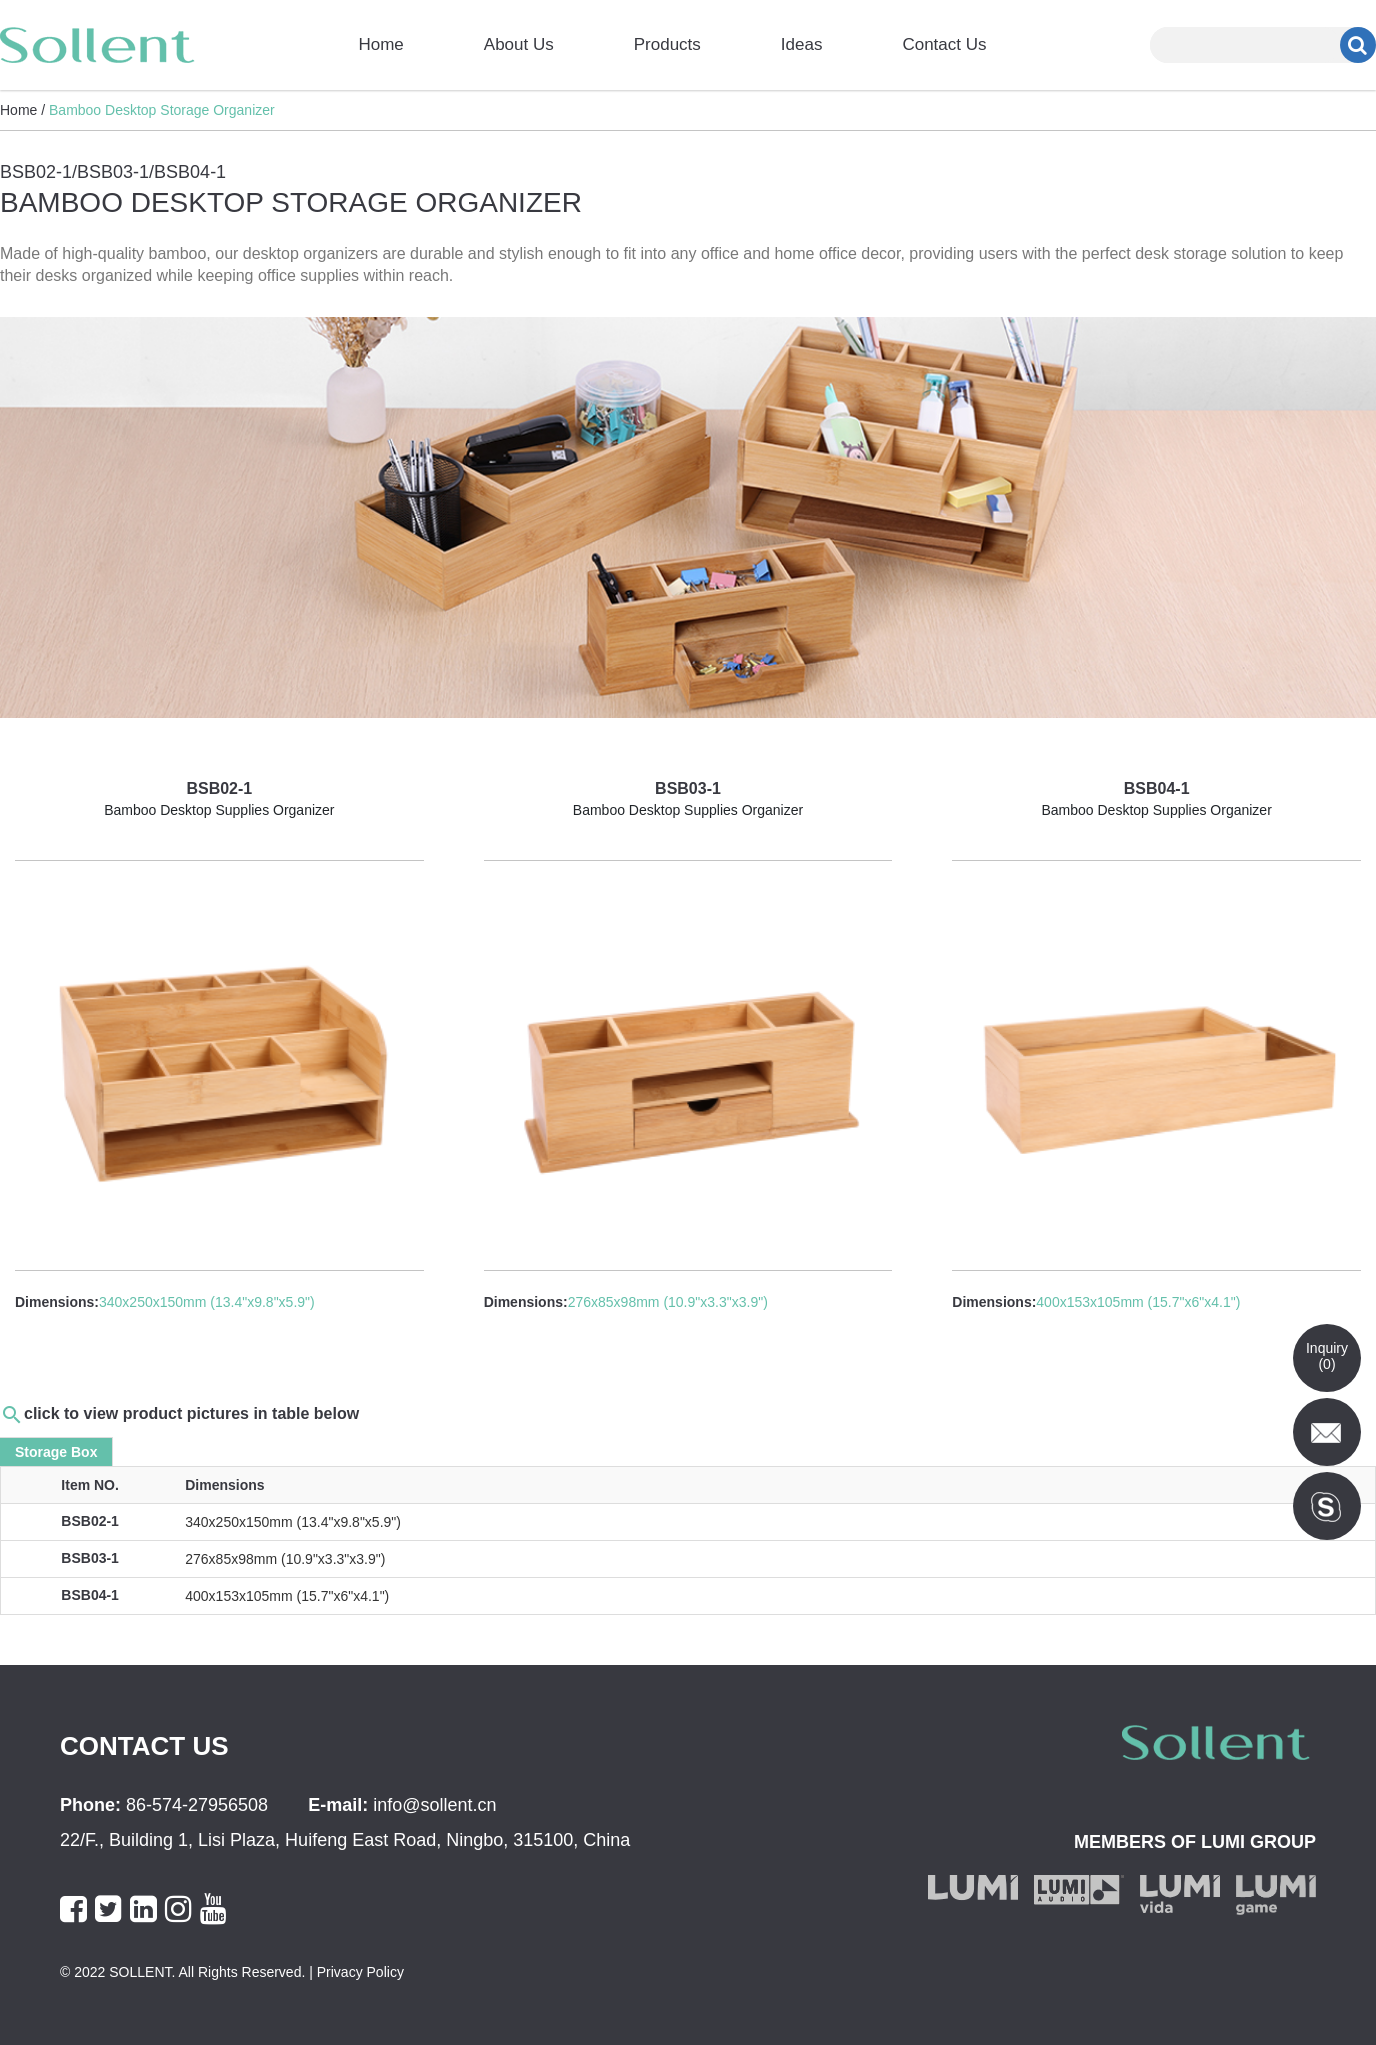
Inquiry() (1327, 1356)
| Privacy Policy (354, 1972)
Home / (22, 110)
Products (667, 44)
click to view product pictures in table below (191, 1413)
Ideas (802, 44)
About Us (519, 44)
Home (380, 44)
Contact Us (944, 44)
